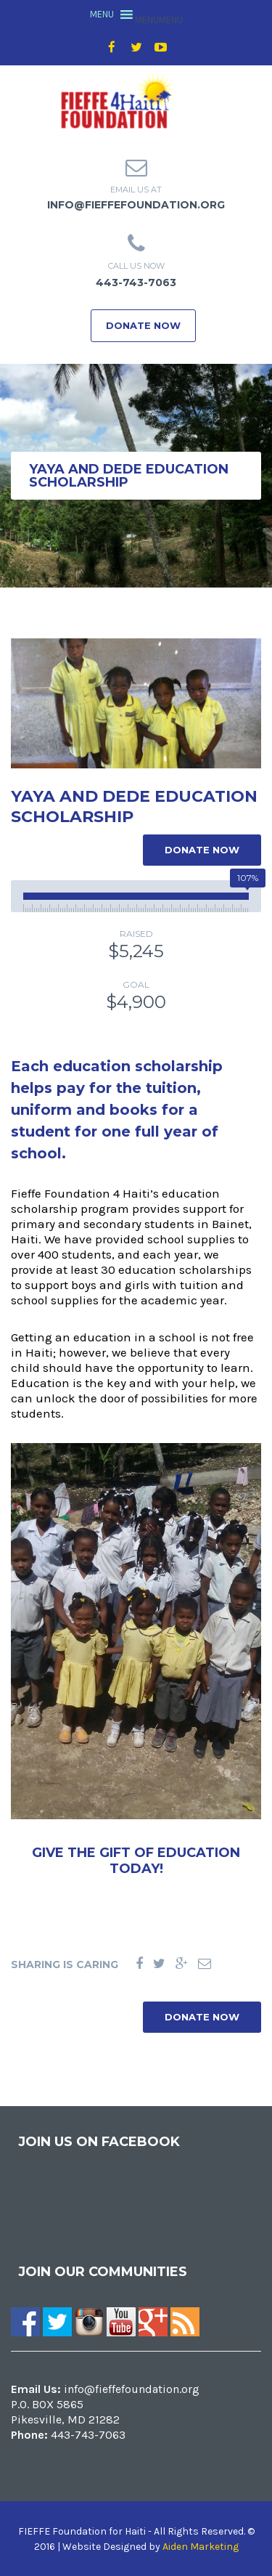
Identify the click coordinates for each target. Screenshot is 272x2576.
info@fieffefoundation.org (136, 204)
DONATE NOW (143, 325)
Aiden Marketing (200, 2546)
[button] (159, 20)
